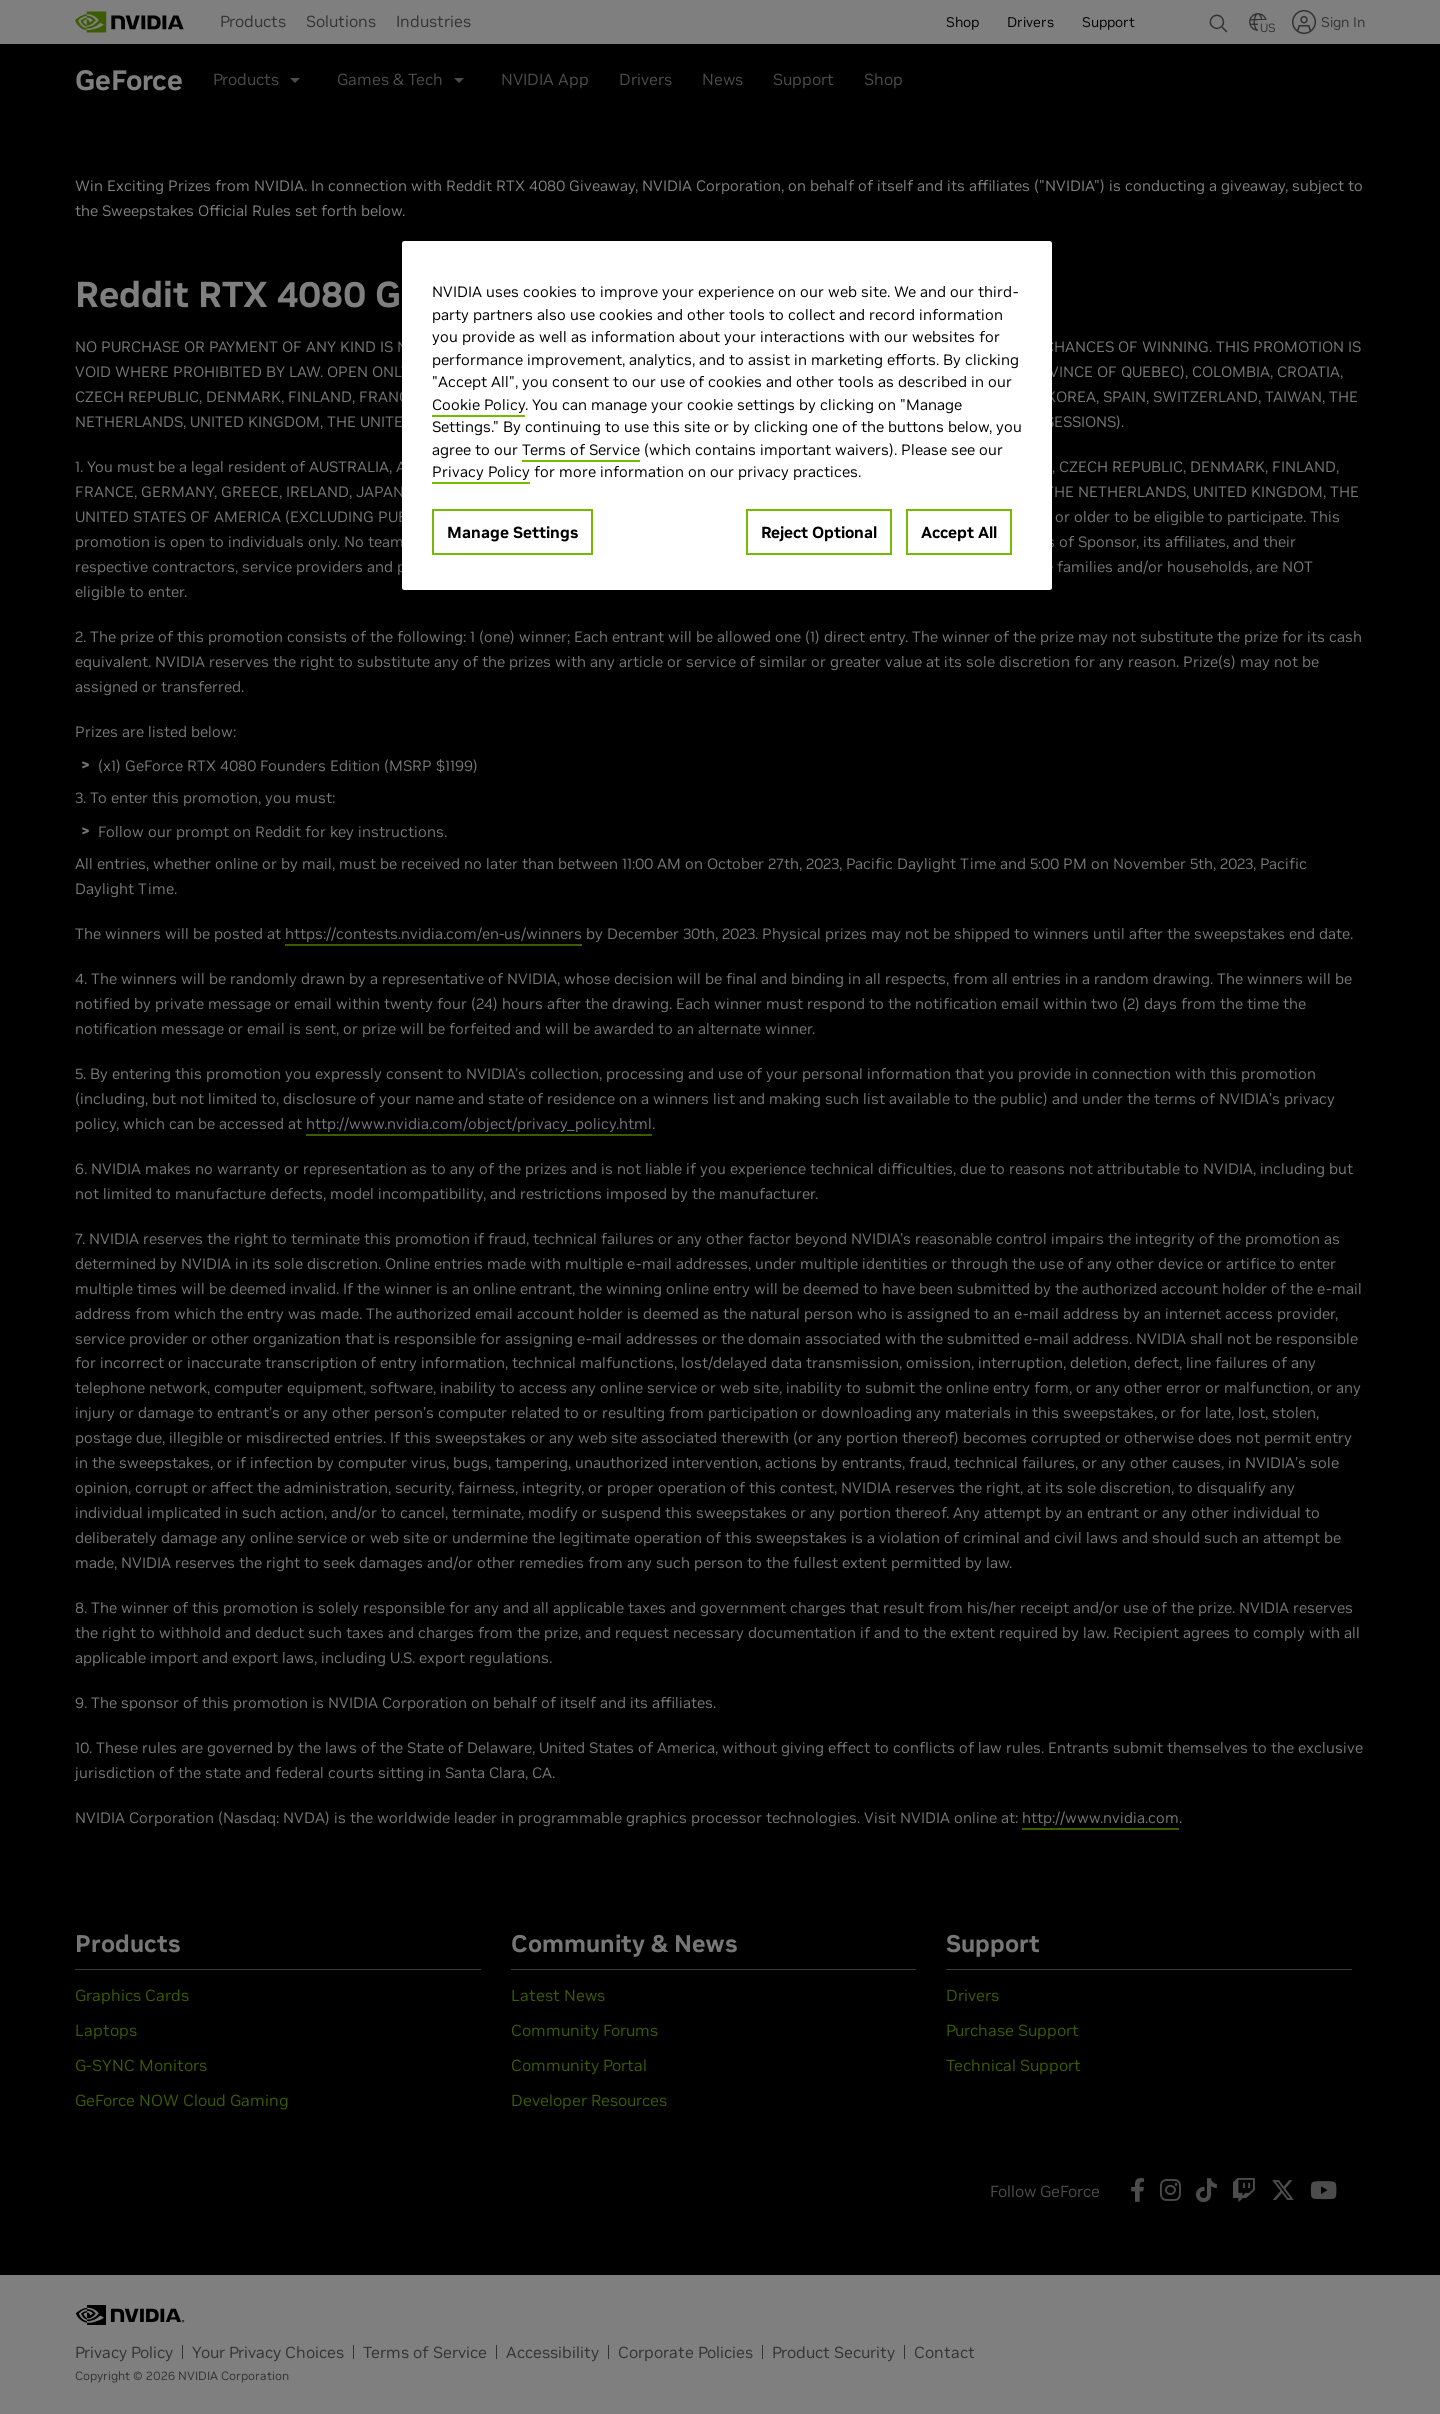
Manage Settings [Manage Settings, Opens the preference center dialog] (512, 532)
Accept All (959, 532)
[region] (727, 415)
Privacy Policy (481, 471)
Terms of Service (581, 449)
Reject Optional (819, 532)
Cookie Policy (478, 404)
